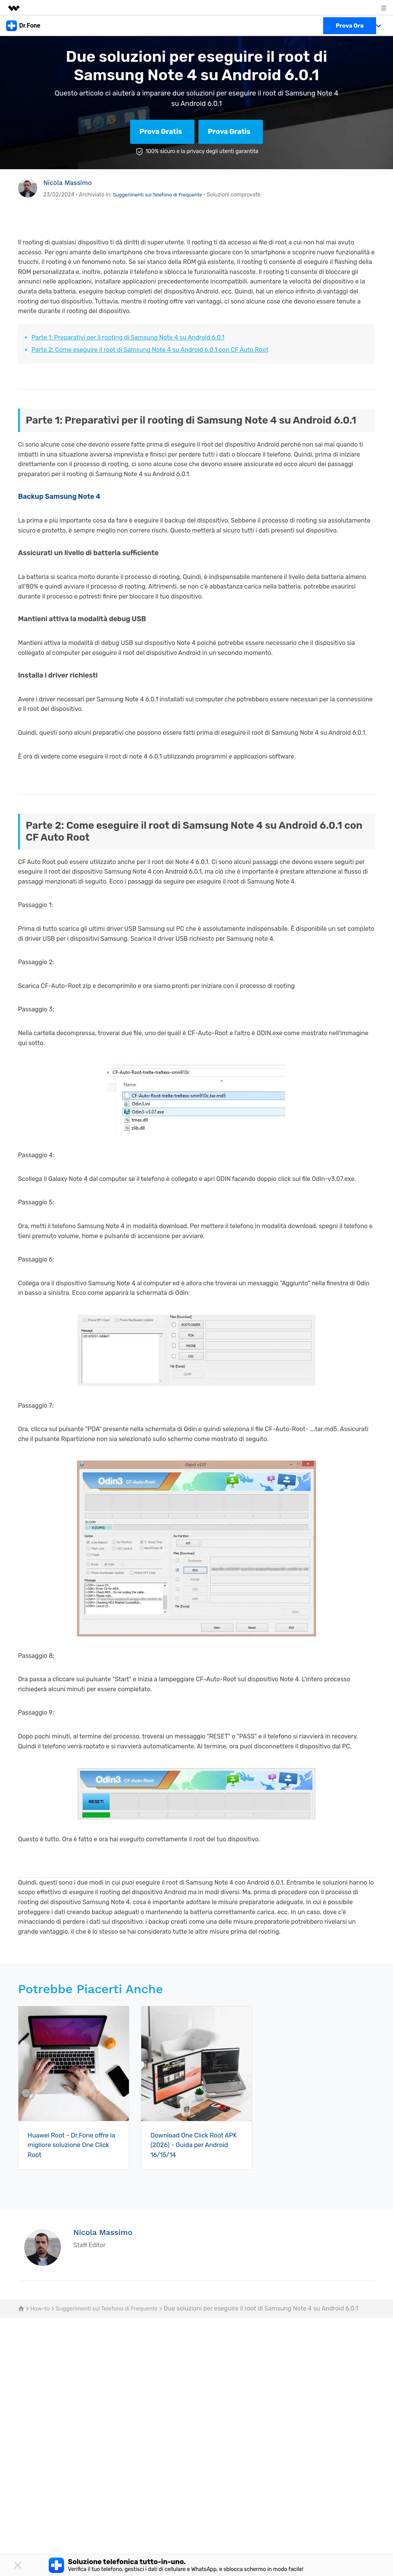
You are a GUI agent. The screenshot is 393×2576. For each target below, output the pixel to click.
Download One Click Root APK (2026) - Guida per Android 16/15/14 (190, 2145)
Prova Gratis (161, 131)
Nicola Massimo (69, 182)
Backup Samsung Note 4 (59, 496)
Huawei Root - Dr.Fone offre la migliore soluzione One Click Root (72, 2145)
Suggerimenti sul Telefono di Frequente (162, 194)
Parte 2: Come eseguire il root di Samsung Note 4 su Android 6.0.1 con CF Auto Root (149, 349)
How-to (41, 2308)
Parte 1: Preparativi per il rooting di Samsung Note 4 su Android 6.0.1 (128, 337)
